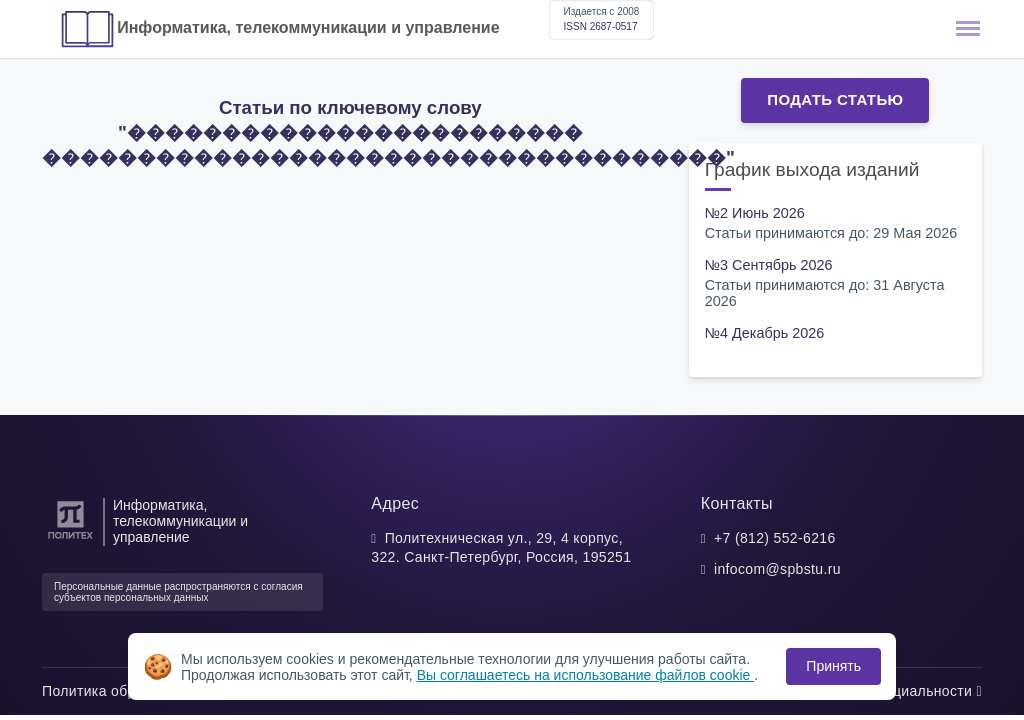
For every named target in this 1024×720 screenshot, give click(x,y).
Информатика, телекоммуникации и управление (308, 27)
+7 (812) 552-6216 (775, 538)
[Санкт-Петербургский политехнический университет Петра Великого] (70, 539)
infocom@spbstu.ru (777, 569)
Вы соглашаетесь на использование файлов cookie (586, 675)
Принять (833, 666)
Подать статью (835, 99)
